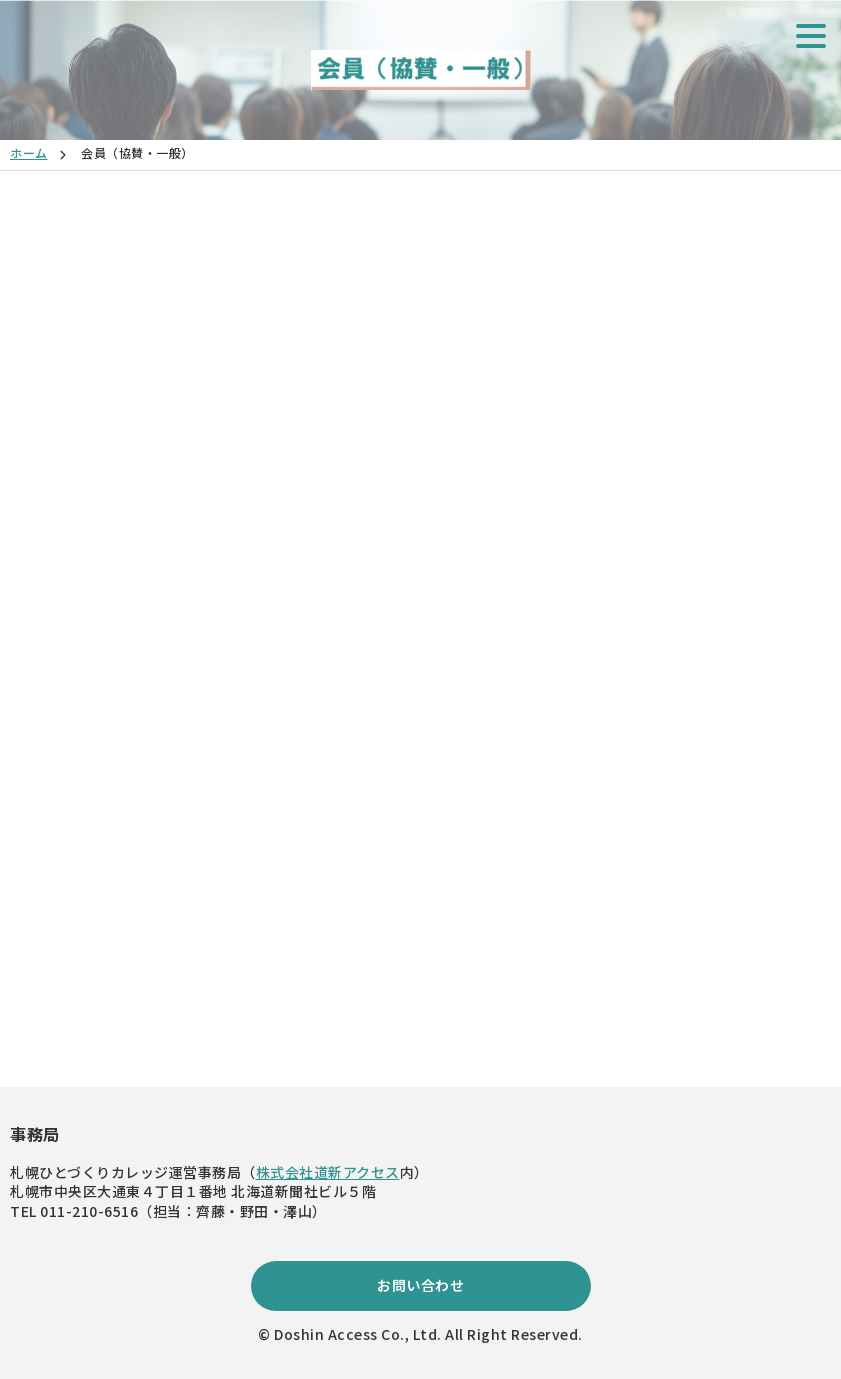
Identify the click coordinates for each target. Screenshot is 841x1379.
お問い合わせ (420, 1285)
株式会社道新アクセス (328, 1172)
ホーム (29, 152)
